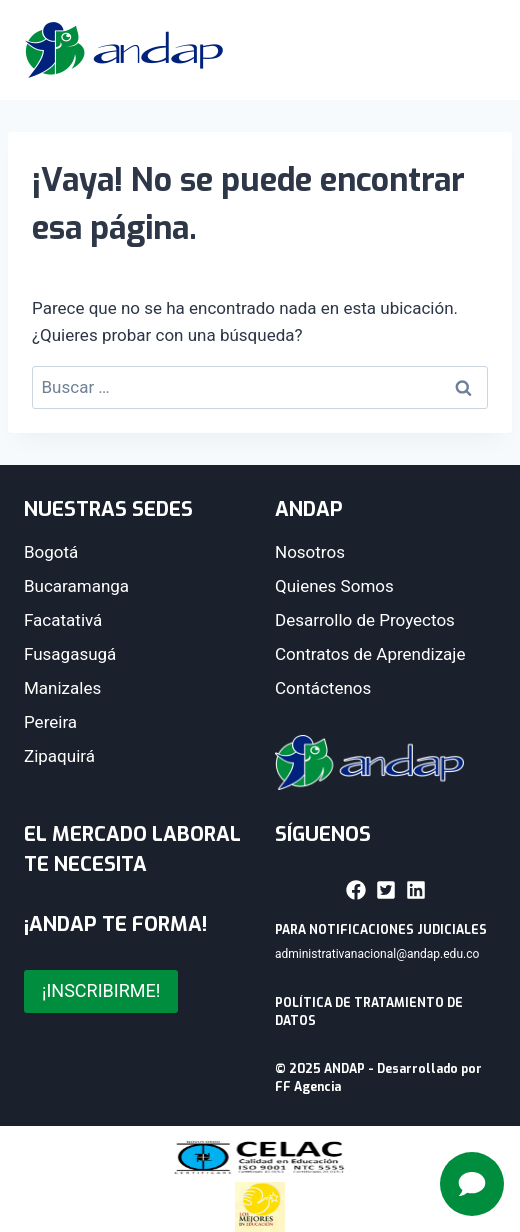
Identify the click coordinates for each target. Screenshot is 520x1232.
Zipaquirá (59, 756)
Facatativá (63, 620)
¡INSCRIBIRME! (101, 990)
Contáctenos (323, 688)
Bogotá (51, 552)
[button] (356, 890)
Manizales (62, 688)
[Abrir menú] (470, 50)
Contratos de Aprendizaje (370, 654)
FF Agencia (308, 1087)
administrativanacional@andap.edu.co (377, 954)
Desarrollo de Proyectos (365, 620)
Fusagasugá (70, 654)
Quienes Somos (334, 586)
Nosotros (310, 552)
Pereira (50, 722)
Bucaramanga (76, 586)
